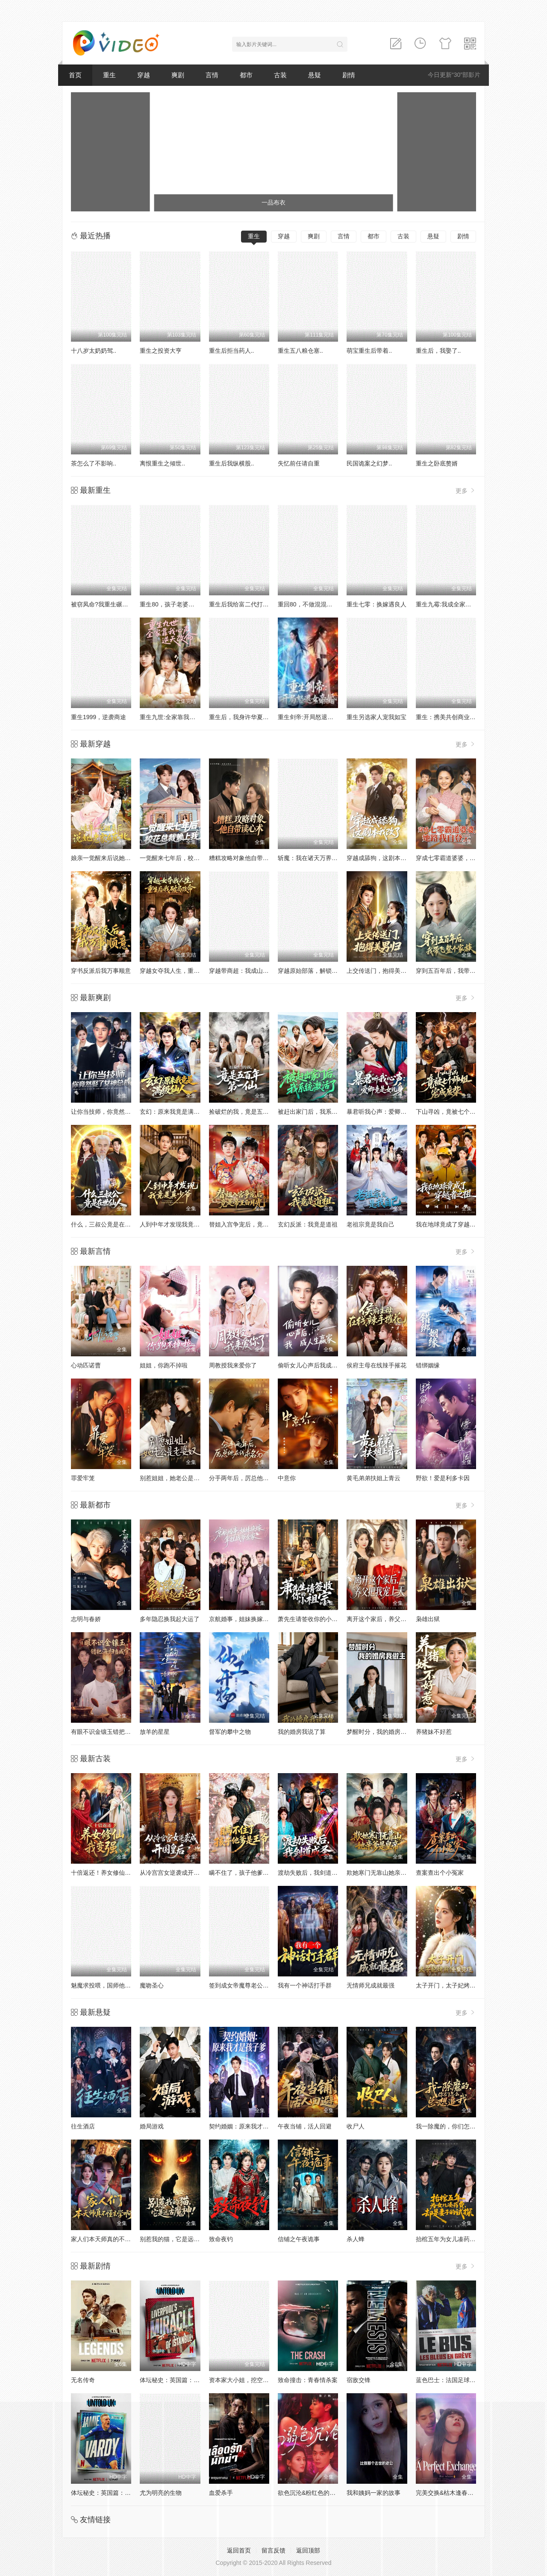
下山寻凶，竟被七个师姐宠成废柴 (461, 1111)
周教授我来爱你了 (233, 1365)
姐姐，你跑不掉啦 (164, 1365)
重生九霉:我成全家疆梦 (446, 604)
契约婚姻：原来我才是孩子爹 (248, 2126)
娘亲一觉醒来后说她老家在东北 (113, 858)
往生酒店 (83, 2126)
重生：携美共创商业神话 (449, 717)
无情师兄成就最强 (370, 1985)
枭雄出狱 (428, 1619)
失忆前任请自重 (299, 463)
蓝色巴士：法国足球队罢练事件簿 (461, 2380)
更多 (466, 490)
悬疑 (314, 75)
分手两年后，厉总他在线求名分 (251, 1478)
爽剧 (177, 75)
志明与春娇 (86, 1619)
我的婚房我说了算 (302, 1731)
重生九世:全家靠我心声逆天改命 (182, 717)
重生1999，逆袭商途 (98, 717)
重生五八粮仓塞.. (300, 350)
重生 (109, 75)
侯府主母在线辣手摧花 (376, 1365)
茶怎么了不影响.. (93, 463)
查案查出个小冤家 (440, 1872)
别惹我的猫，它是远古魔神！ (179, 2239)
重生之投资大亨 (161, 350)
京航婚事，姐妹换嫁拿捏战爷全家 (254, 1619)
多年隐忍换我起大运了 (170, 1619)
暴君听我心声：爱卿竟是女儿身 (388, 1111)
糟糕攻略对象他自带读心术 (245, 858)
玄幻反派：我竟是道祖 (308, 1224)
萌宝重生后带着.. (369, 350)
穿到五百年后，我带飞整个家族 (458, 970)
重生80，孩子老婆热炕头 (173, 604)
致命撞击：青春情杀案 (308, 2380)
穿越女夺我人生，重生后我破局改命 (187, 970)
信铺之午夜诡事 (299, 2239)
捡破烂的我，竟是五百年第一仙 (251, 1111)
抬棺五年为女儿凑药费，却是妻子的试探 (469, 2239)
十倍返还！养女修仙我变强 (107, 1872)
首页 (75, 75)
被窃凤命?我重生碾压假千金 (108, 604)
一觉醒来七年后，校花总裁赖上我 (184, 858)
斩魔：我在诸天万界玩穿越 (314, 858)
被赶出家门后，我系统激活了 (317, 1111)
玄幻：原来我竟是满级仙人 (176, 1111)
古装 (280, 75)
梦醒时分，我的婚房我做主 (382, 1731)
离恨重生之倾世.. (162, 463)
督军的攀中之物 (230, 1731)
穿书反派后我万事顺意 (101, 970)
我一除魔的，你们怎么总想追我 (458, 2126)
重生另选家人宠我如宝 (376, 717)
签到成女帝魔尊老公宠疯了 (245, 1985)
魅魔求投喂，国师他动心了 (107, 1985)
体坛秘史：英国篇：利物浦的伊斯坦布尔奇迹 (199, 2380)
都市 (246, 75)
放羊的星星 (155, 1731)
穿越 (143, 75)
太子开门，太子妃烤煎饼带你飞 (458, 1985)
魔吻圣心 (152, 1985)
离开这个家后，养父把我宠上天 (388, 1619)
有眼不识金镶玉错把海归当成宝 (113, 1731)
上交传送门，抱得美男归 (379, 970)
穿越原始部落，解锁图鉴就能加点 (323, 970)
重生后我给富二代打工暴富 (245, 604)
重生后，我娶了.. (438, 350)
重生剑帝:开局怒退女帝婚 (311, 717)
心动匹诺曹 (86, 1365)
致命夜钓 (221, 2239)
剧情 (348, 75)
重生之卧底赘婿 (437, 463)
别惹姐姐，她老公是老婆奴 (176, 1478)
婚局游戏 (152, 2126)
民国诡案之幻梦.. (369, 463)
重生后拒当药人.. (231, 350)
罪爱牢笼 (83, 1478)
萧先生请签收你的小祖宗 (311, 1619)
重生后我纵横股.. (231, 463)
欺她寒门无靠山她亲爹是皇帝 (385, 1872)
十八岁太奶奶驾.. (93, 350)
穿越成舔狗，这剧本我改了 (382, 858)
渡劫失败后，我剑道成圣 (311, 1872)
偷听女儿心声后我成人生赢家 (317, 1365)
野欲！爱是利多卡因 (443, 1478)
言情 (212, 75)
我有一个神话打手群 (305, 1985)
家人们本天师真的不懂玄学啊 (110, 2239)
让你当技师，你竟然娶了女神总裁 (116, 1111)
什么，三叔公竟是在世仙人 (107, 1224)
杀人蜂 (356, 2239)
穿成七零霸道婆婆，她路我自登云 (461, 858)
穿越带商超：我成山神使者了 (248, 970)
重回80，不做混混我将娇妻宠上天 (323, 604)
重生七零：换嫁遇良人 (376, 604)
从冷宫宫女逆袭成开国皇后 (176, 1872)
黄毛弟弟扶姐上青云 (373, 1478)
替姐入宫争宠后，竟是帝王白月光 (254, 1224)
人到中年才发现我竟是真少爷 (179, 1224)
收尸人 (356, 2126)
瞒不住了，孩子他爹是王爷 (245, 1872)
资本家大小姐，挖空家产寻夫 (248, 2380)
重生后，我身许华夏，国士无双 (251, 717)
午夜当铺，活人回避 (305, 2126)
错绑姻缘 (428, 1365)
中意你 (287, 1478)
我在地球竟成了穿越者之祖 (452, 1224)
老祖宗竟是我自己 (370, 1224)
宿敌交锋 (359, 2380)
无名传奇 (83, 2380)
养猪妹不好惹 (434, 1731)
